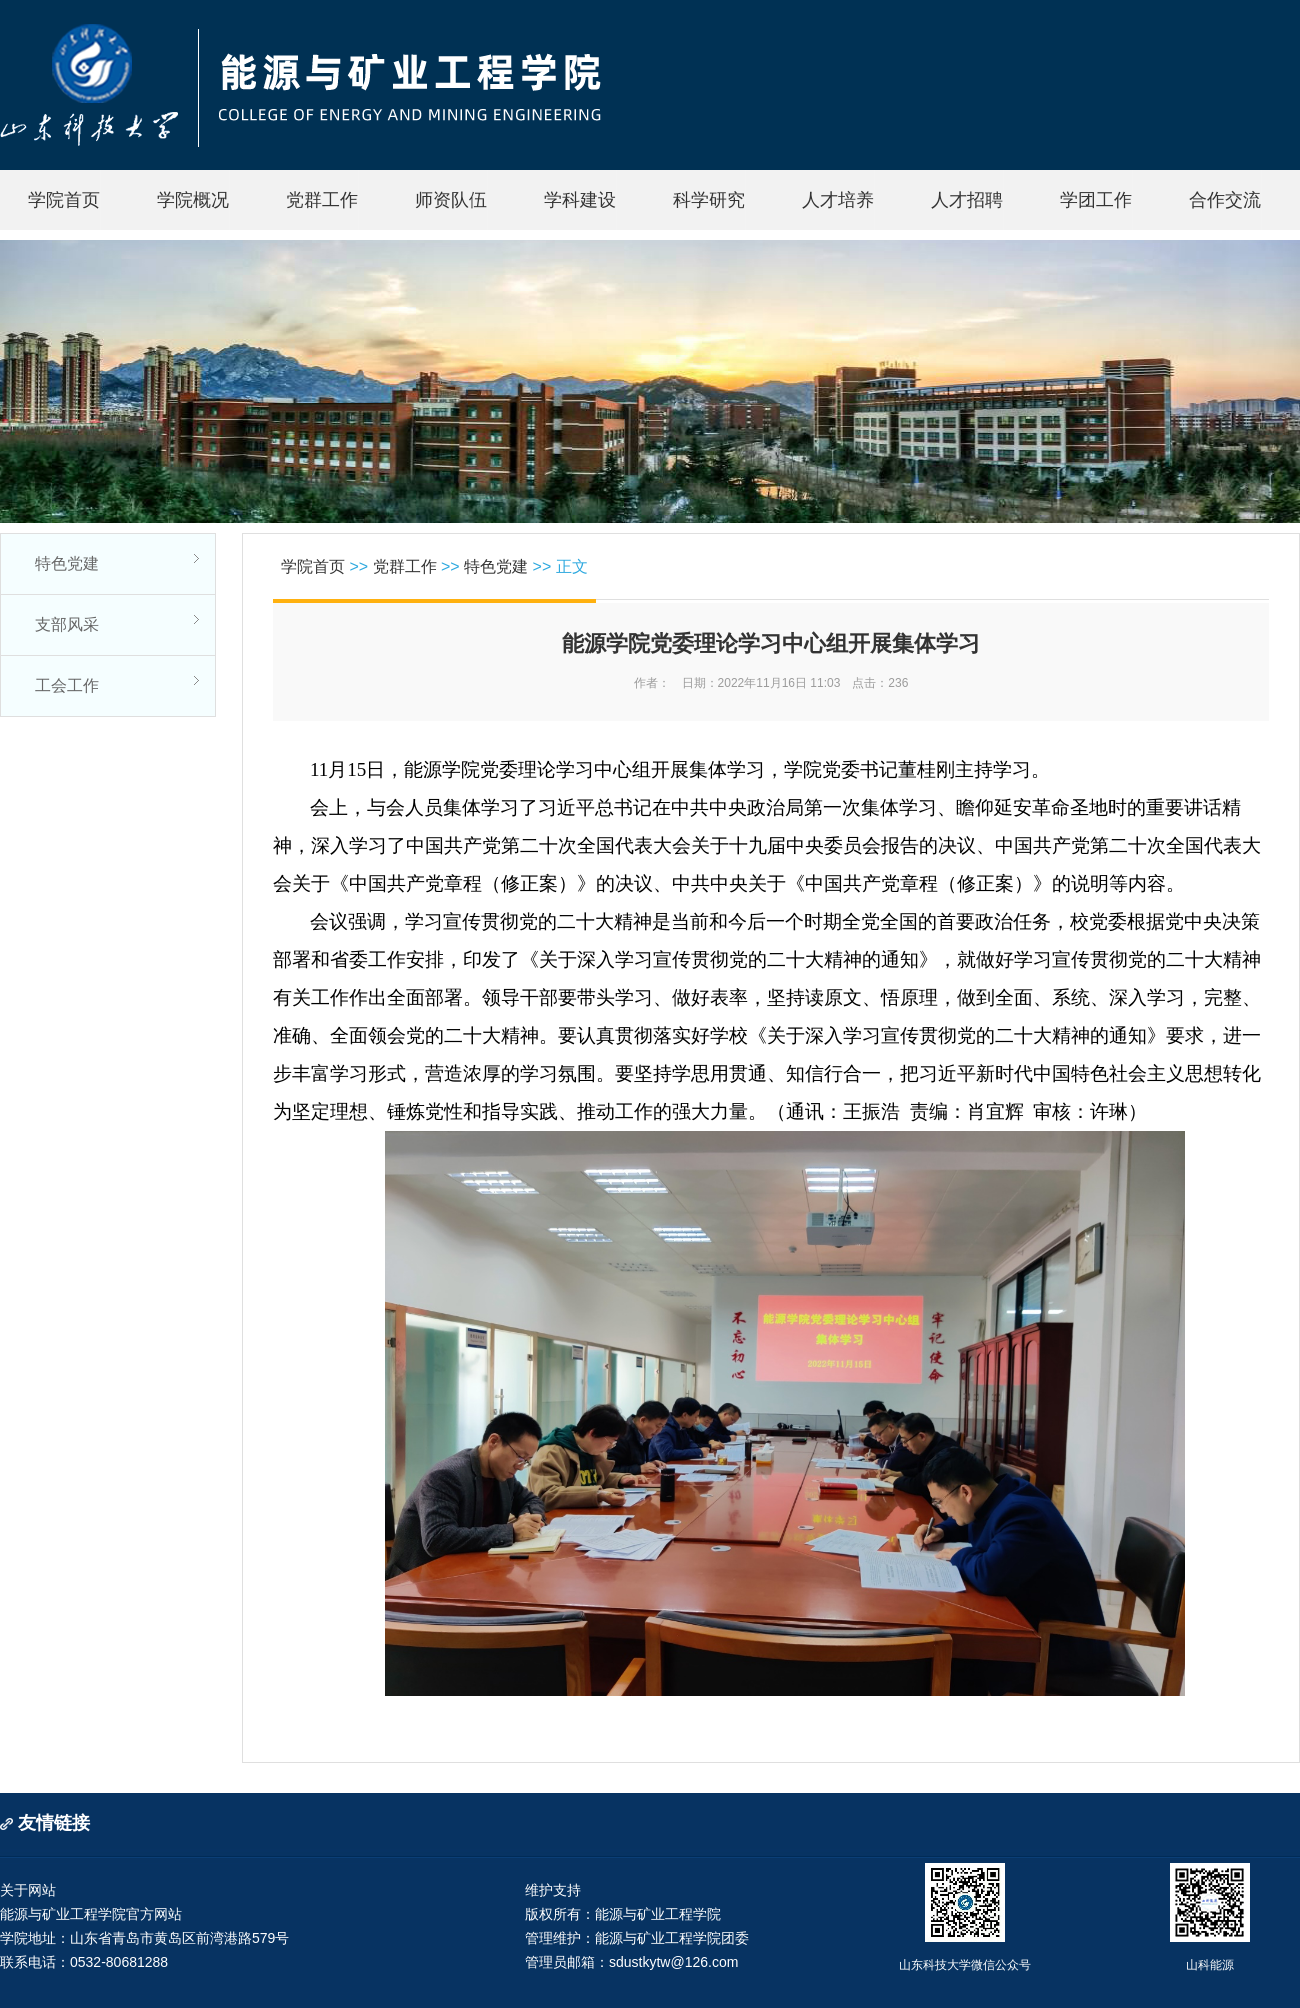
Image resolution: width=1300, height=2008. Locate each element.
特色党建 (67, 563)
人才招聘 (967, 200)
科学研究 (709, 200)
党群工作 (322, 200)
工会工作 (67, 685)
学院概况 (193, 200)
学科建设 (580, 200)
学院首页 (64, 200)
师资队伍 (451, 200)
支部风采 (67, 624)
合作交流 (1225, 200)
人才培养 (838, 200)
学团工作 (1096, 200)
